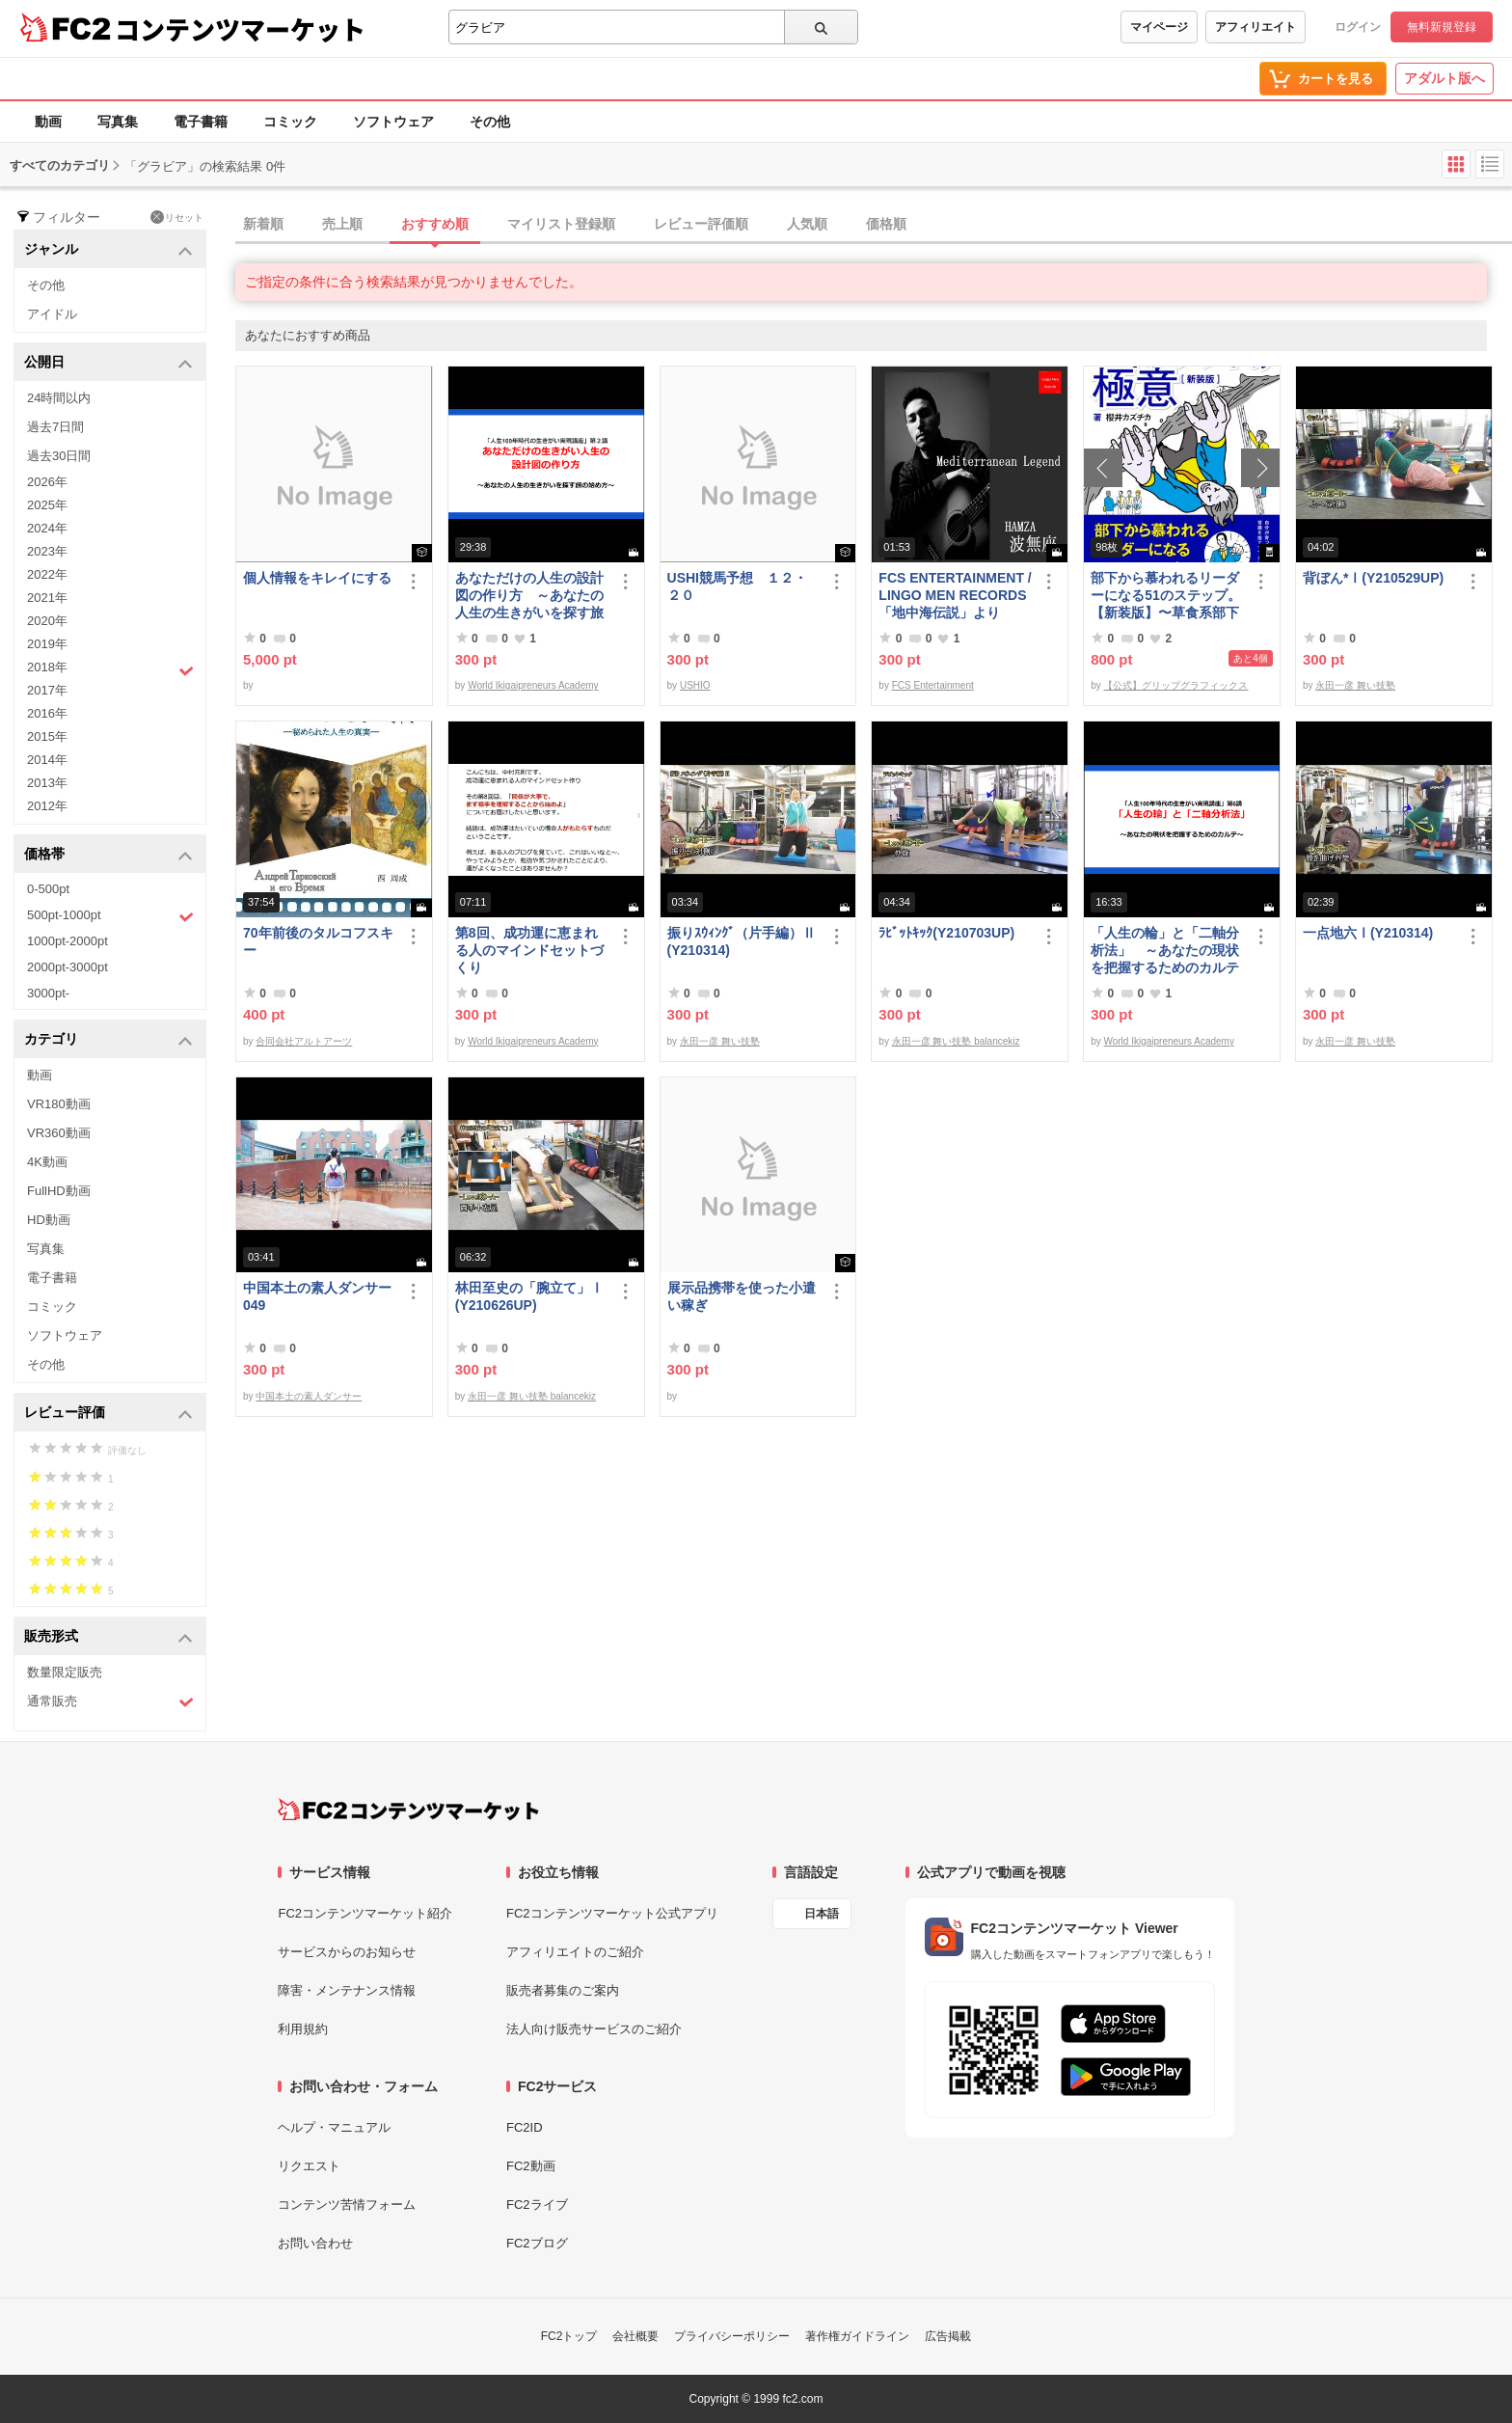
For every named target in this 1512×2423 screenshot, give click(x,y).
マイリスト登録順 (561, 223)
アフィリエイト (1255, 27)
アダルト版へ (1444, 78)
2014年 (47, 759)
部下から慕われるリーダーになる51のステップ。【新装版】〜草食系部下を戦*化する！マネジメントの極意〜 (1166, 595)
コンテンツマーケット (240, 29)
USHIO (695, 685)
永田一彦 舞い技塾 (1355, 685)
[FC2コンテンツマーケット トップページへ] (408, 1809)
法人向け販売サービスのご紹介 (594, 2029)
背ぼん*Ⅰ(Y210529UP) (1373, 577)
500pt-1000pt (110, 916)
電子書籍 (201, 121)
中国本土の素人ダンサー (309, 1396)
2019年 (47, 644)
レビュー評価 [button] (108, 1413)
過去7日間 (55, 427)
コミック (290, 121)
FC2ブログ (537, 2243)
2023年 (47, 551)
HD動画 (48, 1219)
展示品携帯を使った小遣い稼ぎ (741, 1296)
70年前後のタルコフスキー (318, 941)
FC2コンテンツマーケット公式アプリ (612, 1913)
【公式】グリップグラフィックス (1175, 685)
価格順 (886, 223)
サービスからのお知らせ (347, 1952)
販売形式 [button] (108, 1637)
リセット (176, 217)
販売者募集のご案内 (562, 1990)
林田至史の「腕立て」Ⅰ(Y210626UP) (529, 1296)
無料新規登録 (1441, 27)
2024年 (47, 528)
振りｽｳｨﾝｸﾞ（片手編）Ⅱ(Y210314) (741, 941)
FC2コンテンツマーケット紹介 (365, 1913)
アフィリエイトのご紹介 (575, 1952)
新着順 (263, 223)
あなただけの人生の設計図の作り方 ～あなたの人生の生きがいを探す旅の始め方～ (529, 595)
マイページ (1159, 27)
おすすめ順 (435, 223)
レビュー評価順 (701, 223)
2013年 (47, 783)
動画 (48, 121)
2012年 (47, 806)
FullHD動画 (59, 1191)
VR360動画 (59, 1133)
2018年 (110, 669)
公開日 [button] (108, 363)
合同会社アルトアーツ (304, 1041)
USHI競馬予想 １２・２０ (737, 586)
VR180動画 (59, 1104)
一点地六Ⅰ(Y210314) (1368, 932)
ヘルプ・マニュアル (334, 2127)
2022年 (47, 574)
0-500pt (48, 889)
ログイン (1358, 27)
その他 (490, 121)
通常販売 (110, 1702)
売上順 (342, 223)
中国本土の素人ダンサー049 (317, 1296)
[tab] (873, 224)
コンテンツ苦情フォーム (347, 2204)
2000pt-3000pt (67, 967)
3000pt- (48, 993)
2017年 (47, 690)
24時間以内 (59, 398)
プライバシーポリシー (732, 2336)
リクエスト (309, 2166)
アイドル (52, 314)
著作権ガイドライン (857, 2336)
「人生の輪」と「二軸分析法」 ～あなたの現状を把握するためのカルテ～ (1165, 950)
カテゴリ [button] (108, 1040)
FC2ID (524, 2127)
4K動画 (47, 1162)
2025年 (47, 505)
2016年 (47, 713)
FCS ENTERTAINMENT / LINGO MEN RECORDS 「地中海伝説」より (954, 595)
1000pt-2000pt (67, 941)
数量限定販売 (64, 1672)
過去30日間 (59, 456)
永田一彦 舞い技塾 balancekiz (956, 1041)
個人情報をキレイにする (317, 577)
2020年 (47, 620)
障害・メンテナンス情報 (347, 1990)
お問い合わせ (315, 2243)
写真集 (117, 121)
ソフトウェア (393, 121)
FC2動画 (530, 2166)
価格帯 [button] (108, 855)
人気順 (807, 223)
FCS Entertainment (933, 685)
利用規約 (303, 2029)
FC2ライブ (537, 2204)
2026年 (47, 482)
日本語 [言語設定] (821, 1913)
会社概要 (635, 2336)
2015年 (47, 736)
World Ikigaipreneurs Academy (533, 685)
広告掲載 (948, 2336)
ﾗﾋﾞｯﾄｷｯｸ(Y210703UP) (946, 932)
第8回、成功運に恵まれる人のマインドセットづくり (529, 950)
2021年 (47, 597)
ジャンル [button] (108, 250)
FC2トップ (569, 2336)
